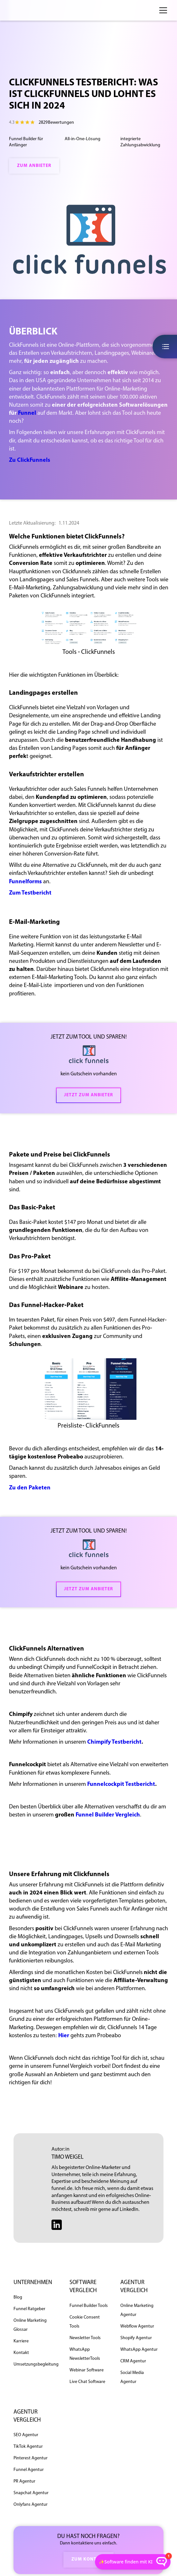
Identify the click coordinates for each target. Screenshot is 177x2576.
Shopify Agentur (136, 2338)
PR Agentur (24, 2481)
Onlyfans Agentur (31, 2504)
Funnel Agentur (29, 2469)
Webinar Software (87, 2370)
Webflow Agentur (137, 2326)
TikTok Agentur (28, 2446)
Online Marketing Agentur (137, 2310)
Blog (18, 2297)
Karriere (21, 2341)
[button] (161, 10)
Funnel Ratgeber (29, 2309)
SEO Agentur (26, 2435)
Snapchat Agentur (31, 2493)
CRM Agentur (133, 2361)
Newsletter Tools (85, 2338)
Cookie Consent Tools (85, 2322)
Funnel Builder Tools (89, 2305)
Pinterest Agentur (31, 2458)
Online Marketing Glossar (30, 2325)
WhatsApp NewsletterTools (85, 2354)
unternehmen (33, 2283)
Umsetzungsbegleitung (36, 2364)
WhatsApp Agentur (139, 2349)
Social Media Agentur (132, 2377)
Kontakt (21, 2352)
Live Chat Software (87, 2381)
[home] (29, 10)
